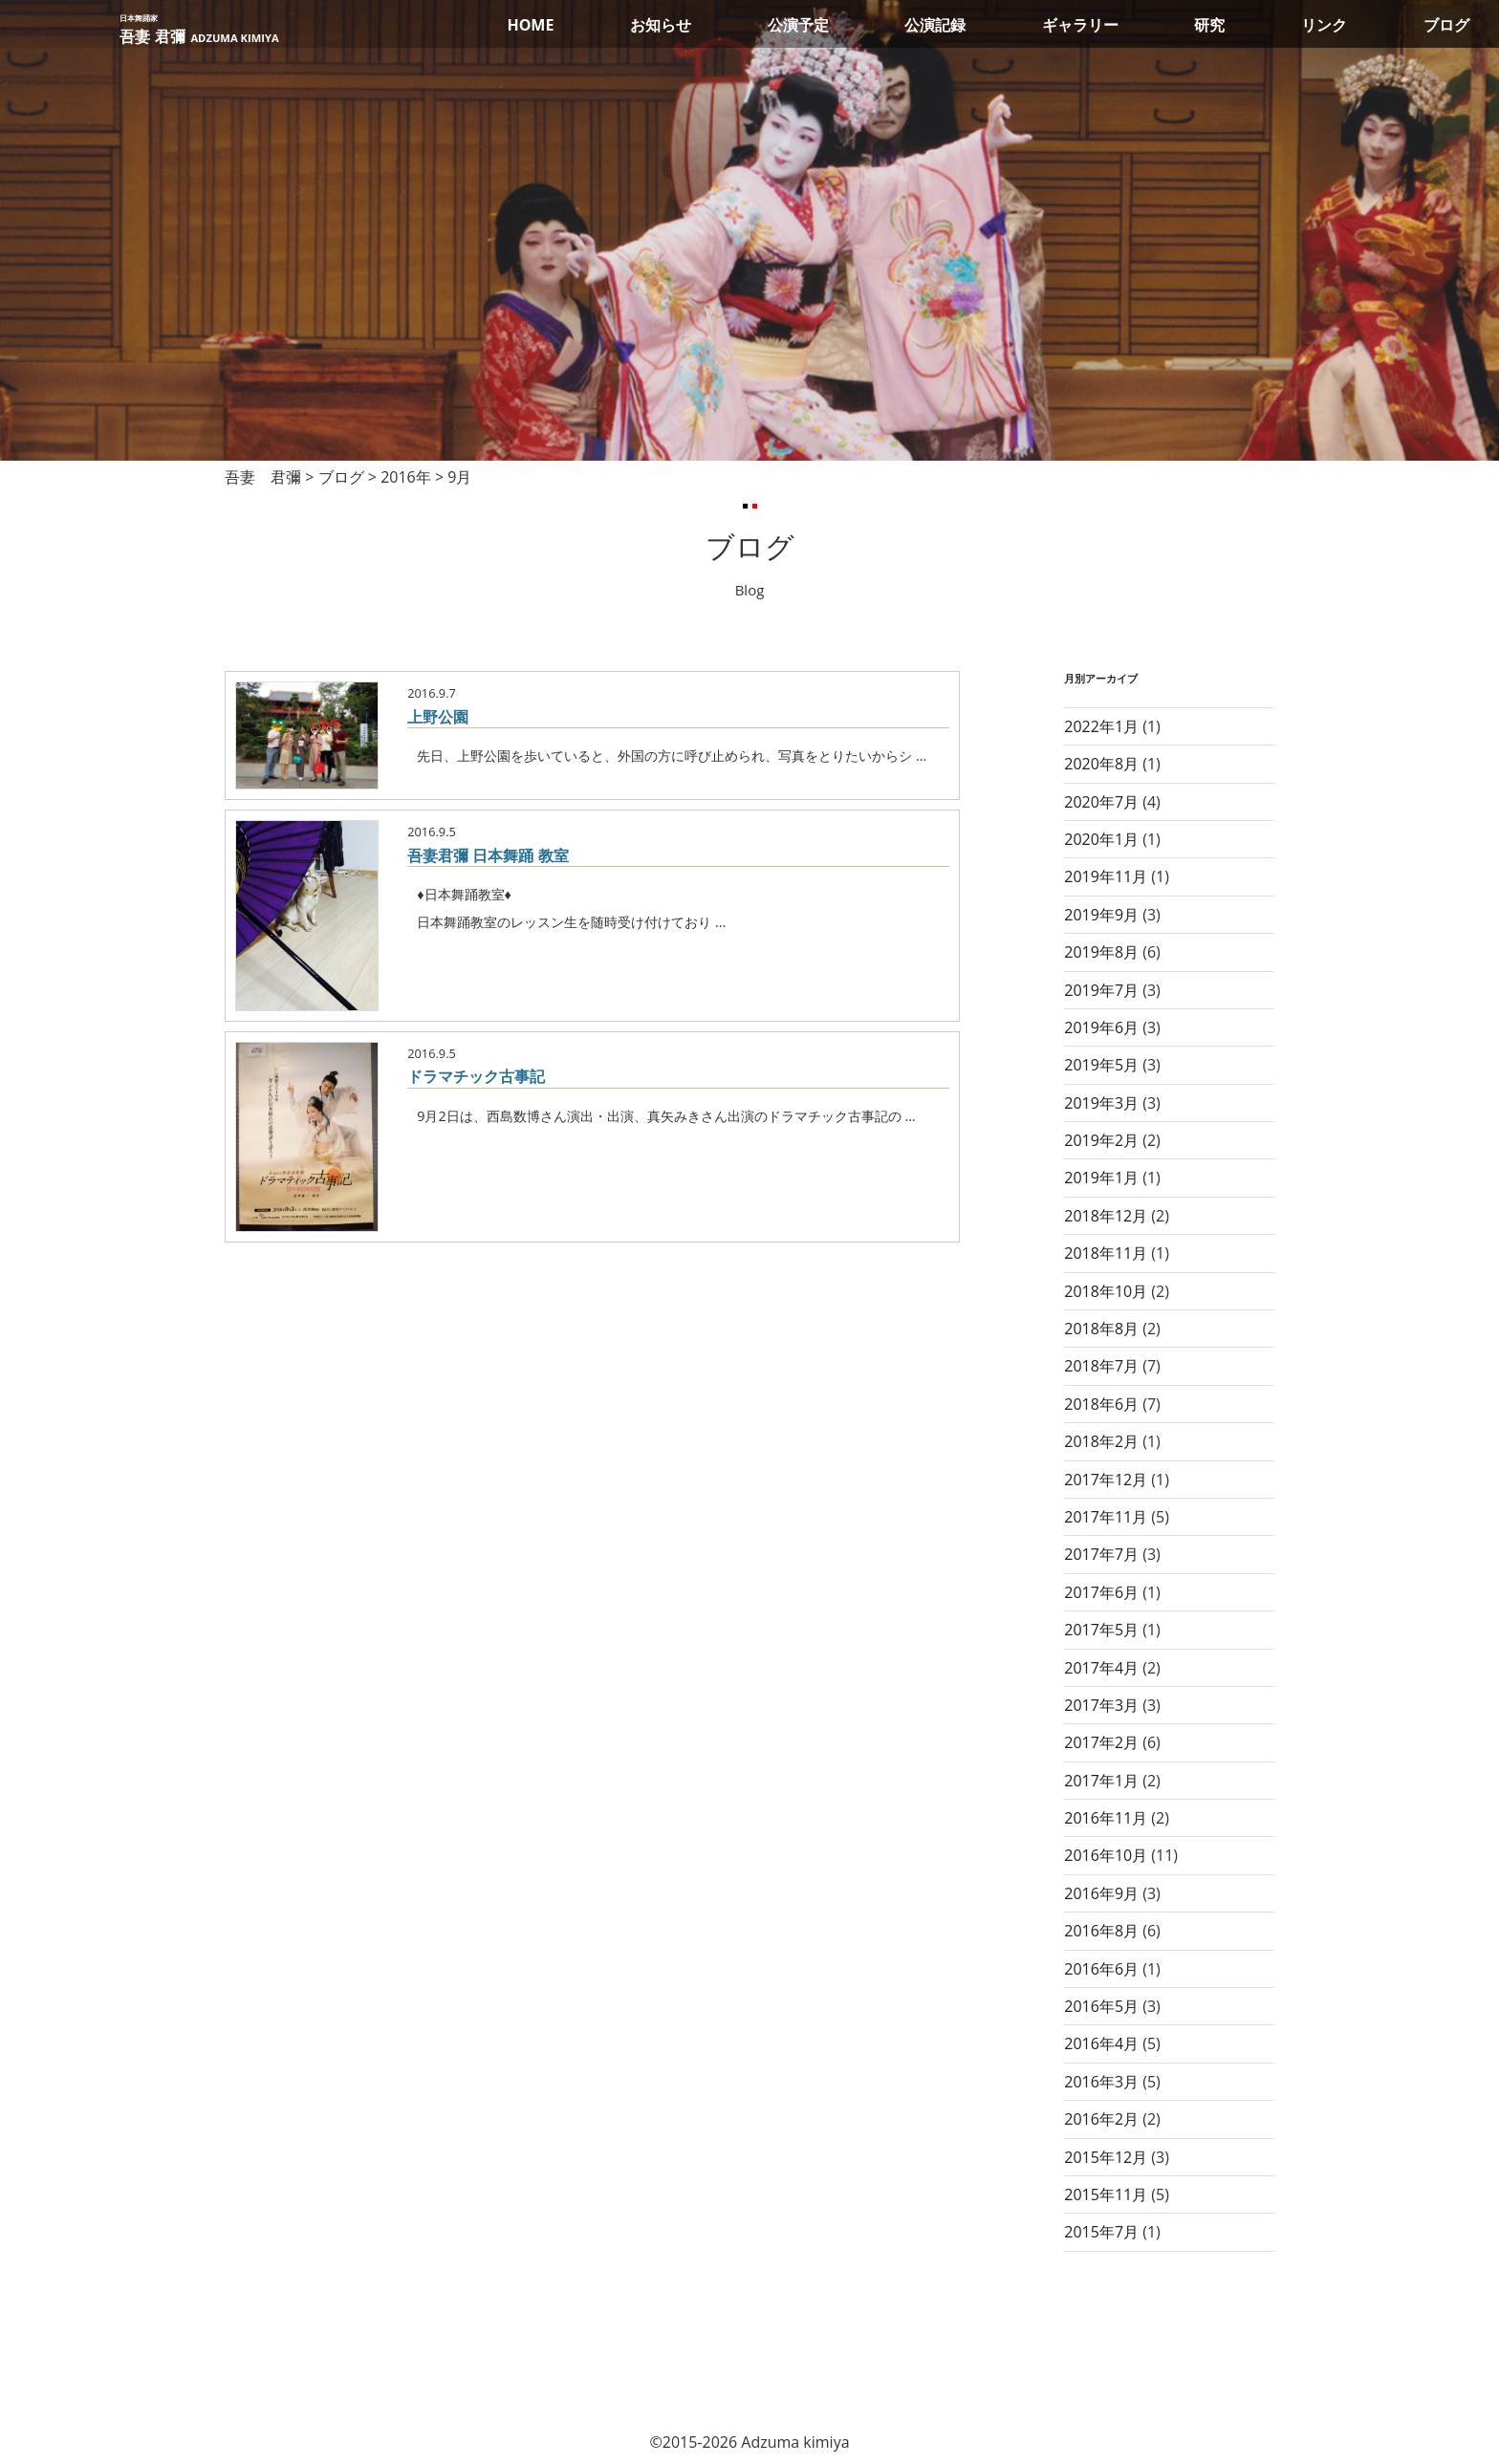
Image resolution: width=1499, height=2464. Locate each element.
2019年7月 (1101, 990)
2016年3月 (1101, 2081)
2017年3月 (1101, 1705)
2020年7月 (1101, 801)
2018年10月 (1105, 1291)
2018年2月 (1101, 1441)
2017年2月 (1101, 1742)
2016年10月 (1105, 1855)
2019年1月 (1101, 1177)
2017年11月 (1105, 1516)
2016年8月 (1101, 1930)
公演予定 (798, 24)
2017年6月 (1101, 1592)
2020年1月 (1101, 839)
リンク (1324, 24)
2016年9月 (1101, 1893)
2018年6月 (1101, 1404)
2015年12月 (1105, 2157)
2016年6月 (1101, 1968)
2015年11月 (1105, 2194)
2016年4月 (1101, 2043)
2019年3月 (1101, 1102)
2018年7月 (1101, 1365)
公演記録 (935, 24)
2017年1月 (1101, 1780)
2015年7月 (1101, 2231)
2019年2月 (1101, 1140)
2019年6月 (1101, 1027)
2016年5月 (1101, 2006)
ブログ (1446, 24)
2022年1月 (1101, 726)
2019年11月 (1105, 876)
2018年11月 (1105, 1253)
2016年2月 (1101, 2118)
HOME (530, 24)
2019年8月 (1101, 951)
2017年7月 (1101, 1554)
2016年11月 (1105, 1817)
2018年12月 (1105, 1215)
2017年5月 (1101, 1629)
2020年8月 (1101, 763)
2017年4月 (1101, 1667)
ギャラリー (1080, 24)
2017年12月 (1105, 1479)
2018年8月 (1101, 1328)
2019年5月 (1101, 1064)
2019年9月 (1101, 914)
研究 (1209, 24)
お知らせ (660, 24)
